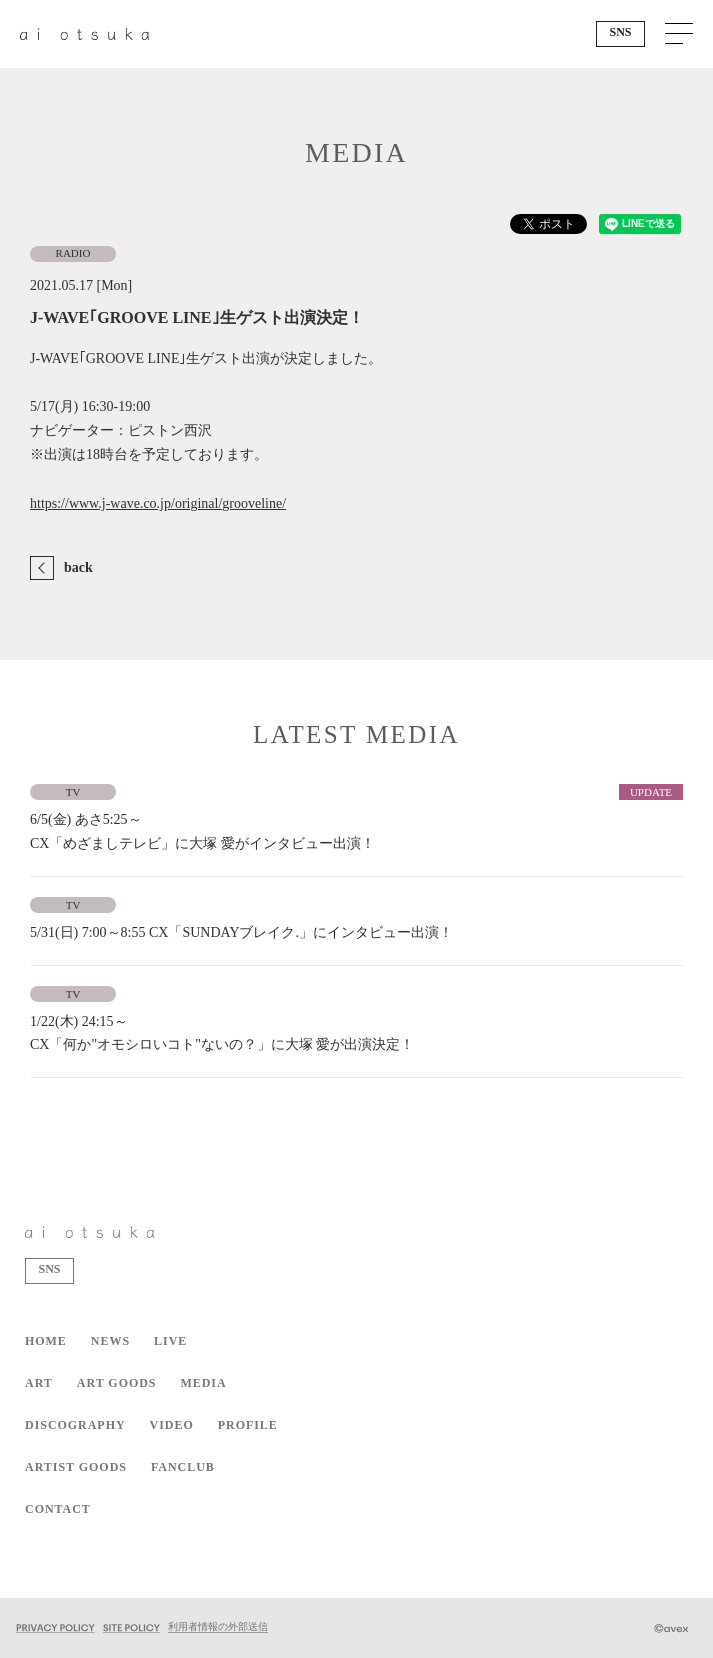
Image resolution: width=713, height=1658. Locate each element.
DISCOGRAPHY (75, 1425)
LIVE (170, 1341)
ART (39, 1383)
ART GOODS (117, 1383)
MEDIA (203, 1383)
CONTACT (58, 1509)
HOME (46, 1341)
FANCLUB (183, 1467)
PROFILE (248, 1425)
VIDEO (172, 1425)
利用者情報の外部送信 (218, 1626)
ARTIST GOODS (76, 1467)
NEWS (110, 1341)
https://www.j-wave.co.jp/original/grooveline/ (158, 503)
